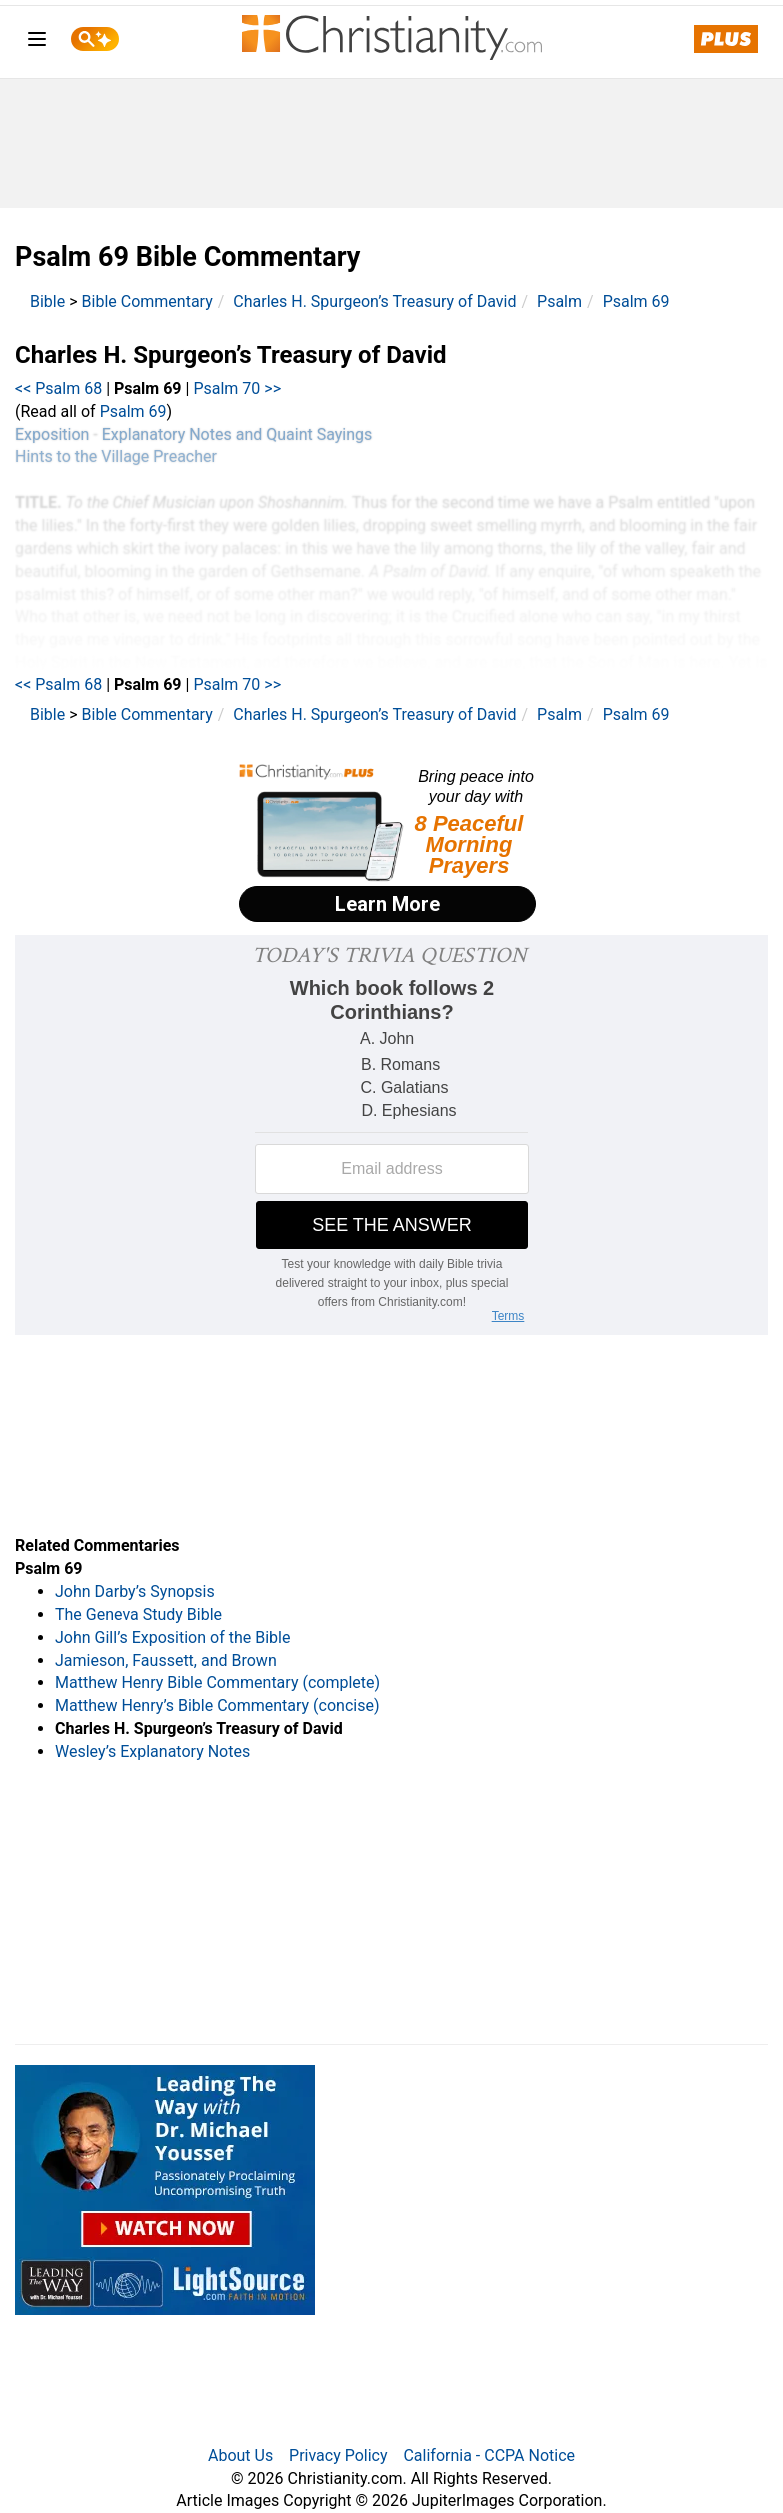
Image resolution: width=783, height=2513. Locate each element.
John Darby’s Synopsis (135, 1591)
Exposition (52, 434)
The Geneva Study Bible (138, 1614)
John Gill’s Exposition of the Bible (172, 1637)
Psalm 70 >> (237, 388)
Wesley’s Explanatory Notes (152, 1751)
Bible (47, 301)
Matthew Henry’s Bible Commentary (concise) (217, 1705)
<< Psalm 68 (58, 388)
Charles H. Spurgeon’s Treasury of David (374, 301)
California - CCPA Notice (489, 2455)
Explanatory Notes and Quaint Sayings (237, 434)
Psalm (559, 301)
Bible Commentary (147, 301)
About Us (240, 2455)
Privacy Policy (338, 2455)
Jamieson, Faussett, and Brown (166, 1660)
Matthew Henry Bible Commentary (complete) (217, 1682)
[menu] (37, 42)
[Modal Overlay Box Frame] (391, 845)
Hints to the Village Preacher (116, 456)
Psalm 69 (636, 301)
